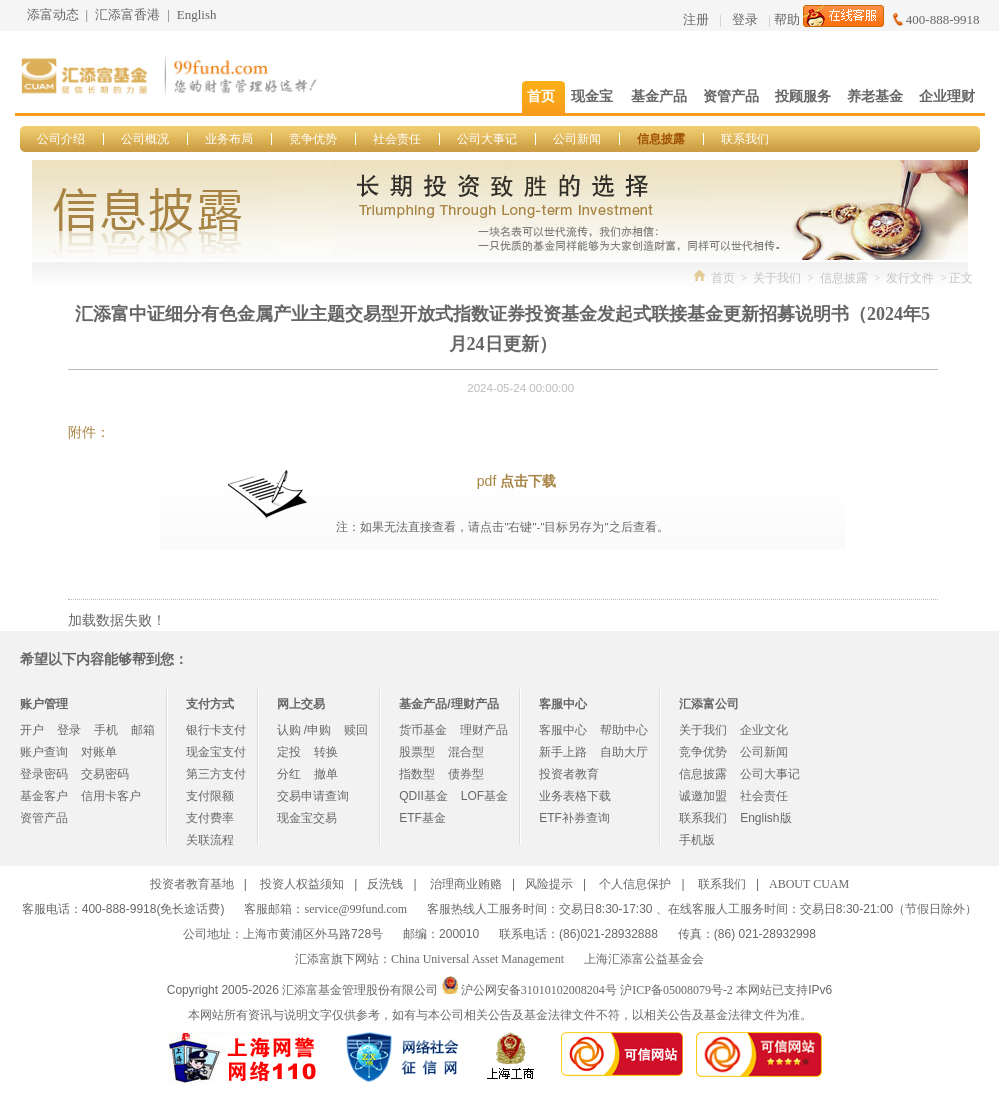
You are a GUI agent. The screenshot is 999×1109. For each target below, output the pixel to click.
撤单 (326, 774)
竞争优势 (313, 139)
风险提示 (549, 884)
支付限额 (210, 796)
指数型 (417, 774)
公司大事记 (487, 139)
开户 (32, 730)
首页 (723, 278)
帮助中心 (624, 730)
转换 (326, 752)
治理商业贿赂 (466, 884)
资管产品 (44, 818)
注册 (696, 19)
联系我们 (745, 139)
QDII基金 (423, 796)
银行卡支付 (216, 730)
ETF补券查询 (574, 818)
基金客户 (44, 796)
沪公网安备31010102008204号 (539, 990)
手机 (106, 730)
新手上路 (563, 752)
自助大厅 (624, 752)
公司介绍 (61, 139)
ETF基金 (422, 818)
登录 (745, 19)
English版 (765, 818)
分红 (289, 774)
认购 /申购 (304, 730)
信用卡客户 (111, 796)
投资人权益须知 (302, 884)
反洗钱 (385, 884)
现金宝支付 (216, 752)
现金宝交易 (307, 818)
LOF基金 (484, 796)
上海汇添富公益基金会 (644, 959)
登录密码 (44, 774)
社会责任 (397, 139)
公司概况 (145, 139)
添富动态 (53, 14)
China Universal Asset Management (477, 959)
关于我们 (777, 278)
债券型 (466, 774)
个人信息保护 (635, 884)
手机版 (697, 840)
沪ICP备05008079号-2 (676, 990)
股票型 (417, 752)
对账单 (99, 752)
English (197, 14)
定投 (289, 752)
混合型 (466, 752)
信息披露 (661, 139)
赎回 (356, 730)
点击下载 (528, 481)
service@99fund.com (355, 909)
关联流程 (210, 840)
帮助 (787, 19)
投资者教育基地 (192, 884)
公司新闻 (577, 139)
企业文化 (764, 730)
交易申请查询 (313, 796)
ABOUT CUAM (809, 884)
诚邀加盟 (703, 796)
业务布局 (229, 139)
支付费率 (210, 818)
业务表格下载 (575, 796)
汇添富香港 (127, 14)
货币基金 (423, 730)
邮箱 (143, 730)
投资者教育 (569, 774)
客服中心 (563, 730)
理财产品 (484, 730)
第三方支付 (216, 774)
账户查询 (44, 752)
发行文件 (910, 278)
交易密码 (105, 774)
